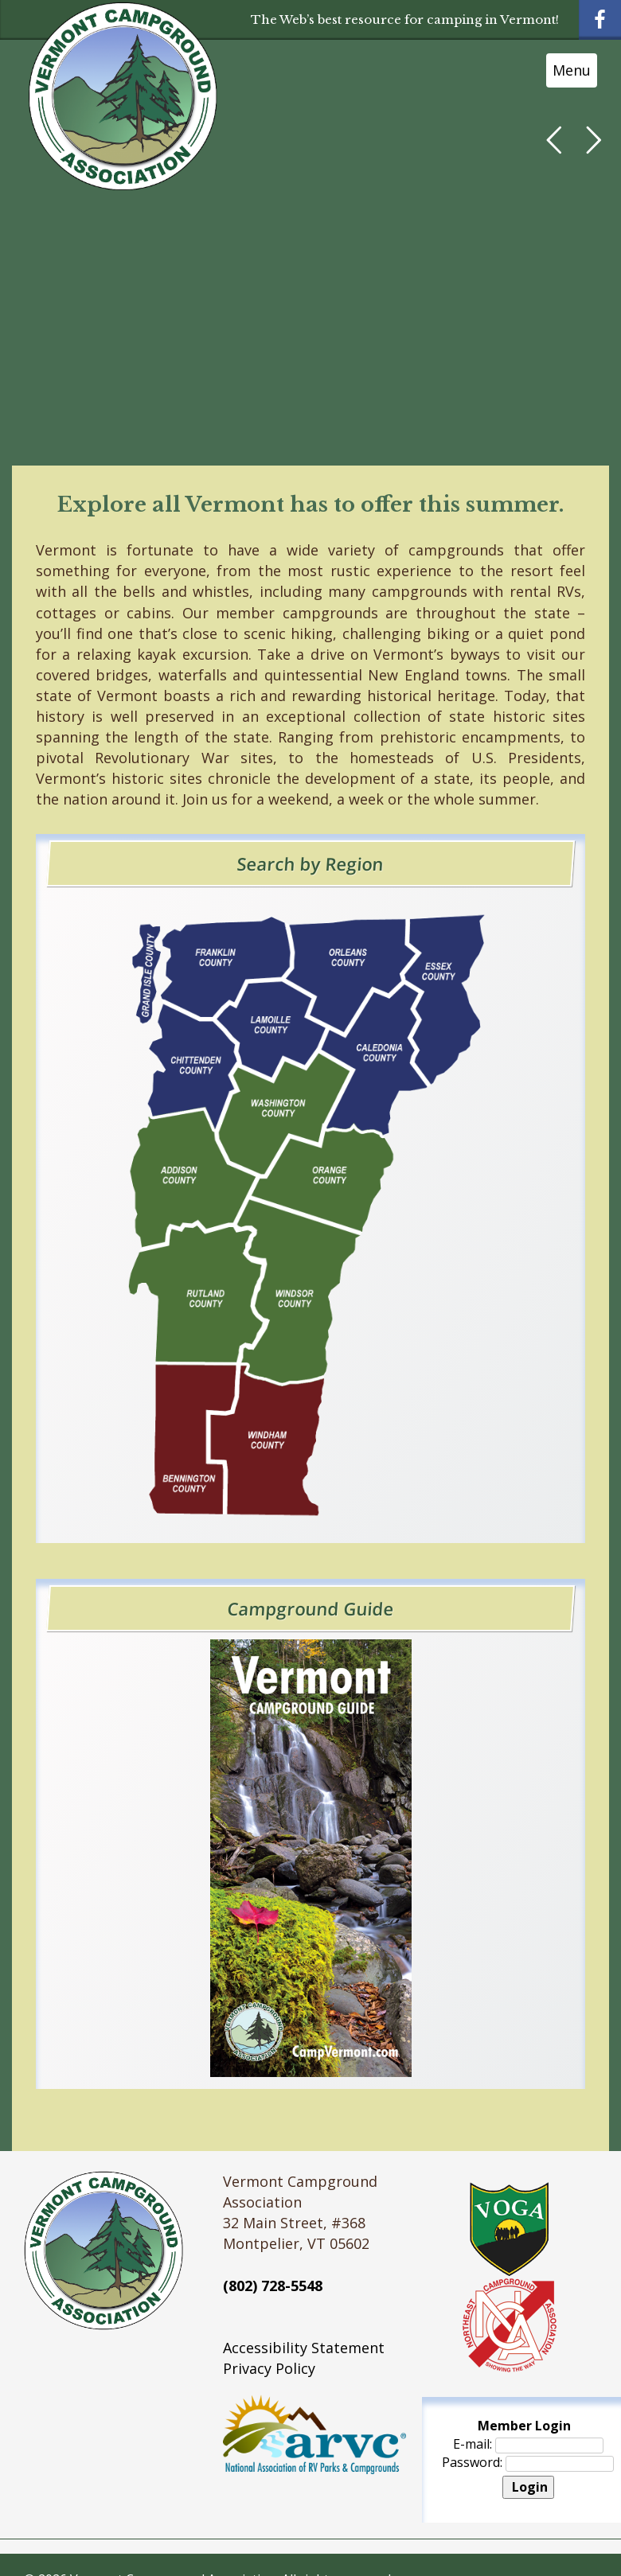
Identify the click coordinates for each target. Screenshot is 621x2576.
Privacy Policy (269, 2368)
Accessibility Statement (304, 2347)
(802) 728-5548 (272, 2285)
